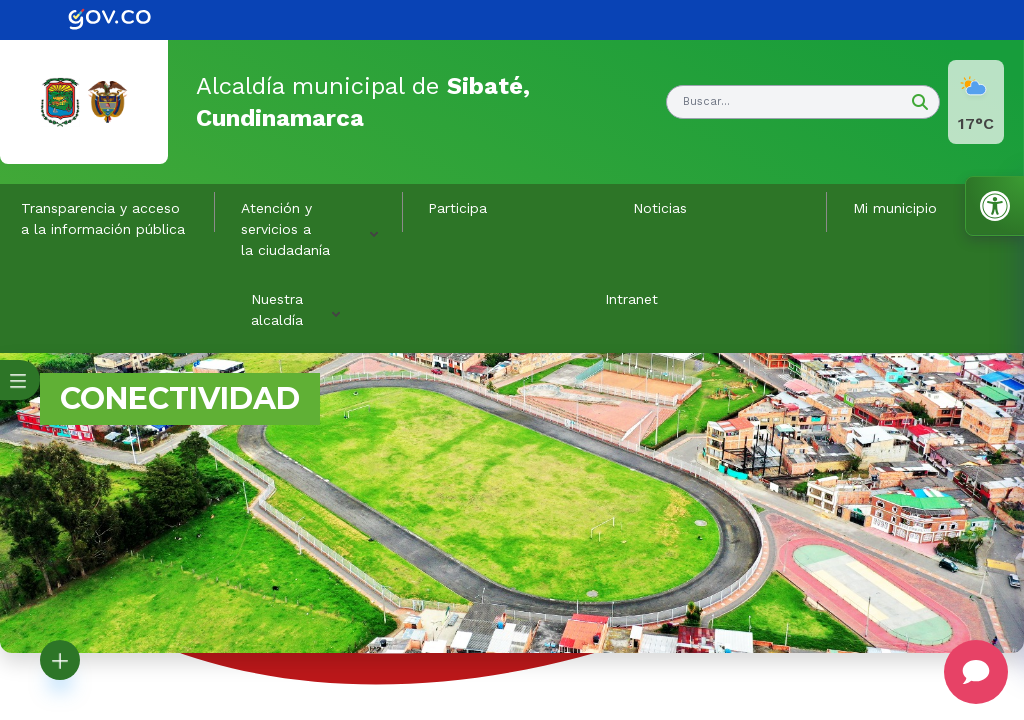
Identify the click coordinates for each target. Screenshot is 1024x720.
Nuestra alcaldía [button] (277, 309)
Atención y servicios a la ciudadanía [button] (285, 229)
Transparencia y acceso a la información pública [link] (103, 218)
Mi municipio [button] (895, 208)
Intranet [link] (631, 299)
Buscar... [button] (706, 101)
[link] (124, 20)
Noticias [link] (660, 208)
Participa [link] (457, 208)
